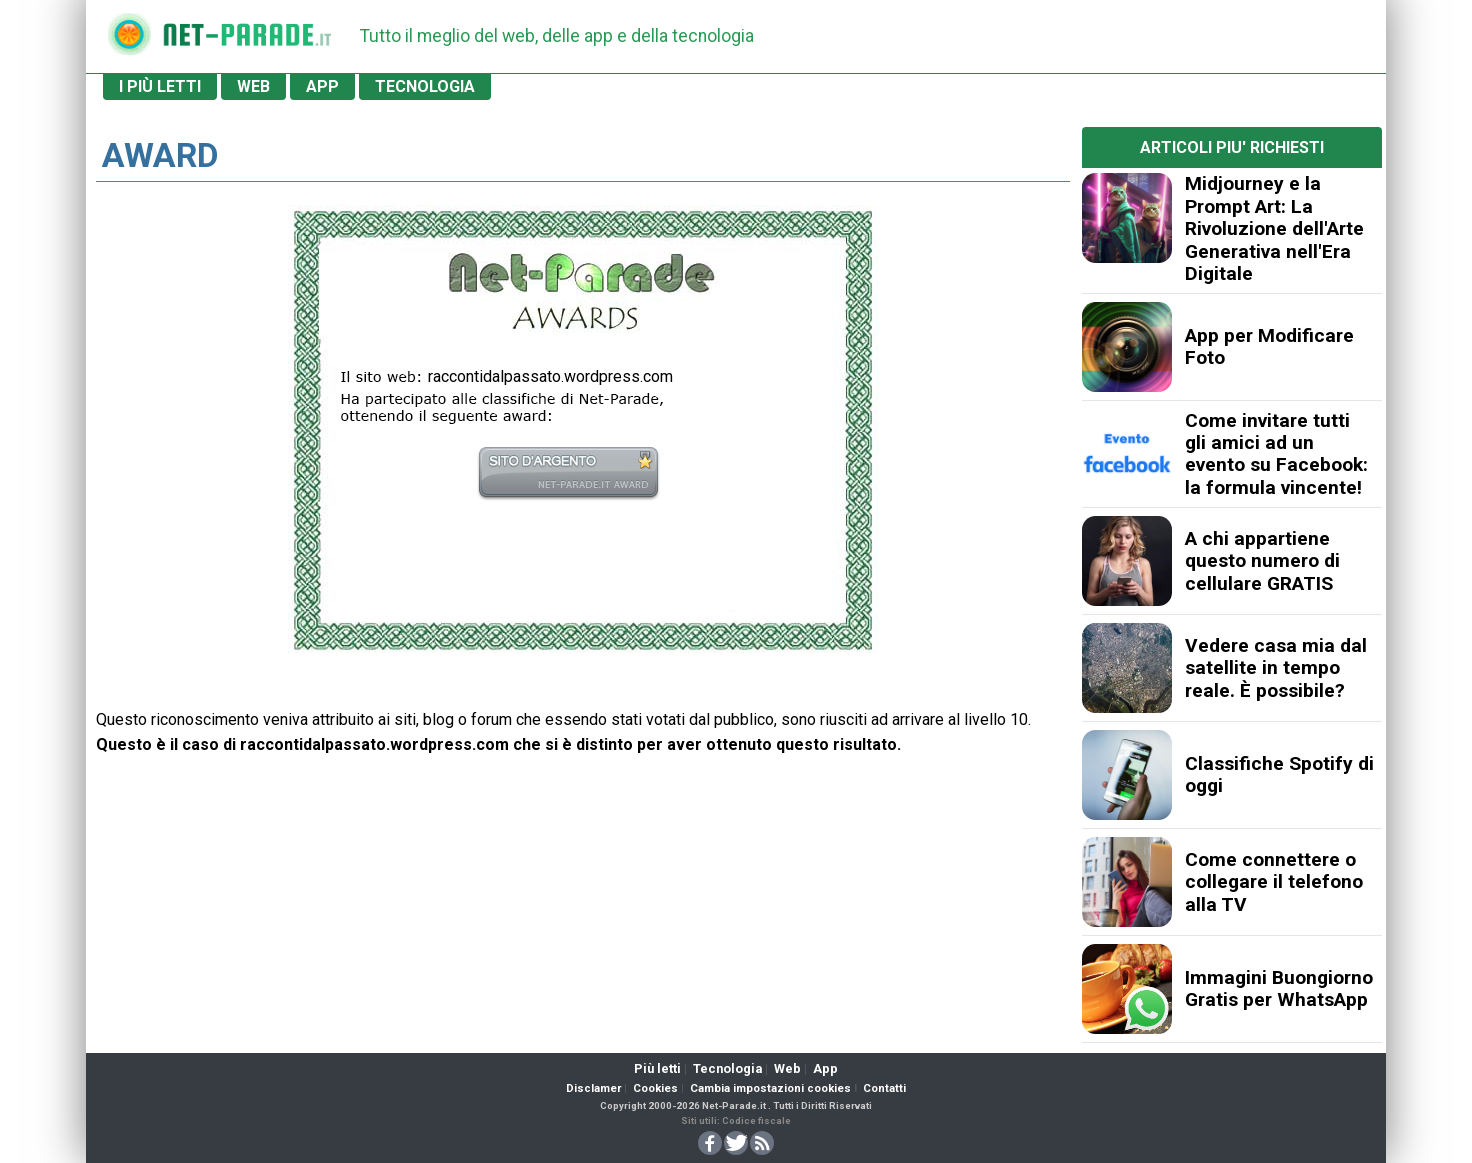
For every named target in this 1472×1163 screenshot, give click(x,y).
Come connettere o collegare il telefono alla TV (1274, 882)
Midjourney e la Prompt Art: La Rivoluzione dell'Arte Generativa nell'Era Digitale (1274, 228)
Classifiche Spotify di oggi (1279, 774)
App (825, 1068)
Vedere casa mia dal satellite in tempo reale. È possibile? (1276, 668)
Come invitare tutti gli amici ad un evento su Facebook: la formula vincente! (1276, 454)
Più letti (657, 1068)
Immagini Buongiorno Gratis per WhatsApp (1279, 988)
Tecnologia (727, 1068)
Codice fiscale (756, 1120)
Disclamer (593, 1088)
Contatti (884, 1088)
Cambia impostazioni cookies (770, 1088)
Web (787, 1068)
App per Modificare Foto (1269, 346)
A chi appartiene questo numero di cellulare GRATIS (1262, 561)
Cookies (655, 1088)
